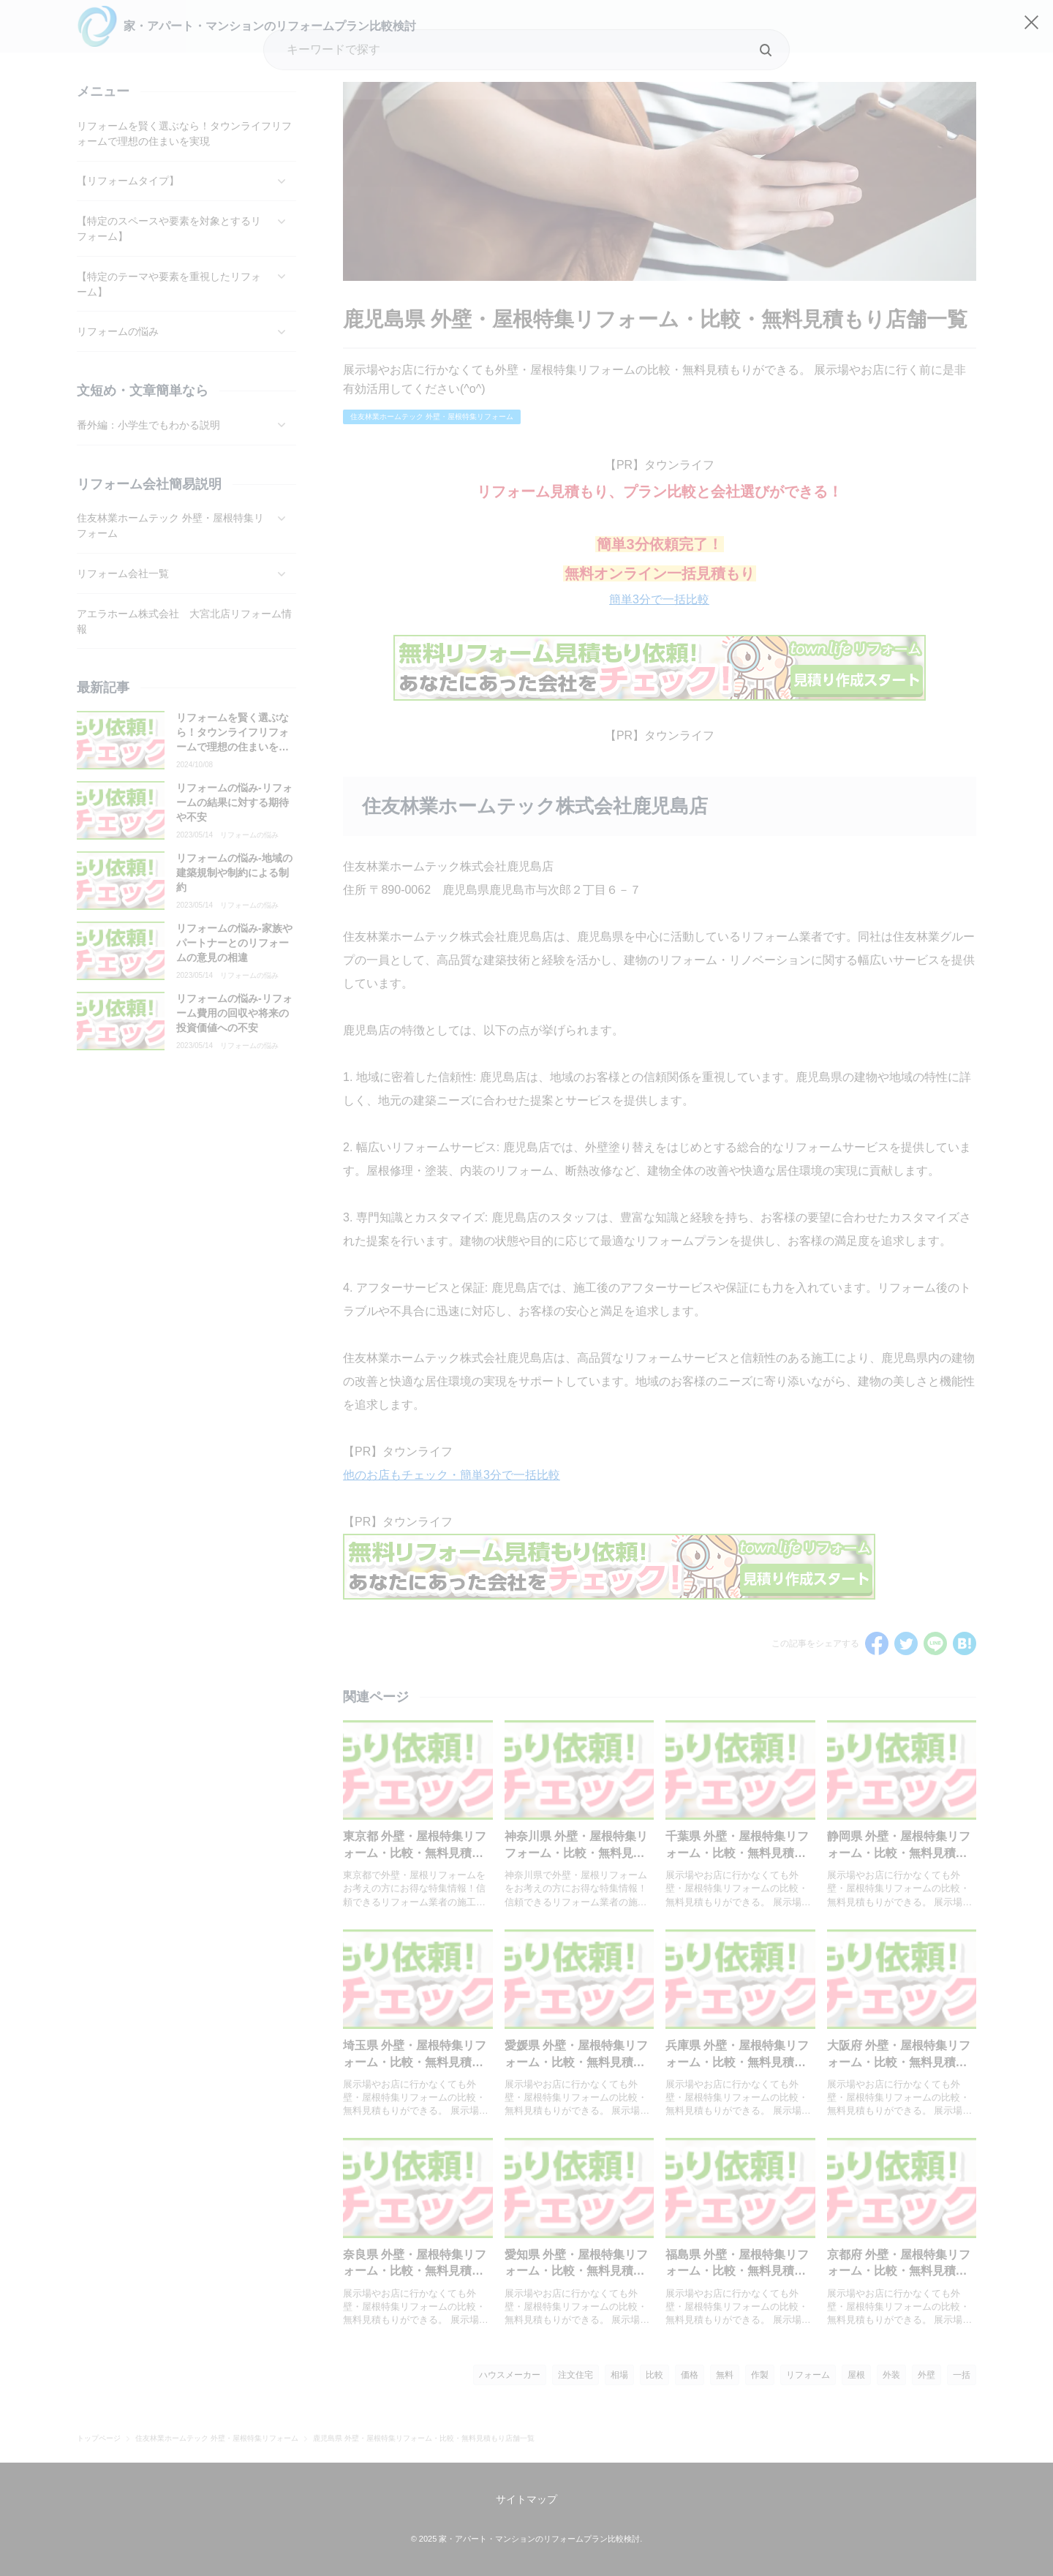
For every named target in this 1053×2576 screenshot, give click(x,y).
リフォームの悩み (249, 835)
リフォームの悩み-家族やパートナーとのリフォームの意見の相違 (234, 942)
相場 (619, 2375)
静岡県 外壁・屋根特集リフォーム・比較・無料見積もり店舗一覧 (898, 1852)
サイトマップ (526, 2499)
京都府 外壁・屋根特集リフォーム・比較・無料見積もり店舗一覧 (898, 2271)
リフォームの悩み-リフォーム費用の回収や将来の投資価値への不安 (234, 1013)
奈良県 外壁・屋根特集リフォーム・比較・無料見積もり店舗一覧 (414, 2271)
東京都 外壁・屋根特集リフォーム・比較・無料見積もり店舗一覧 (414, 1852)
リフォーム (808, 2375)
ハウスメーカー (509, 2375)
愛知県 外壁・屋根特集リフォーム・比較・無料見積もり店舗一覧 (576, 2271)
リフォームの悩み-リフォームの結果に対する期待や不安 (234, 802)
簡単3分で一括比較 (659, 599)
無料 (724, 2375)
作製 (760, 2375)
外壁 (926, 2375)
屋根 (856, 2375)
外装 (891, 2375)
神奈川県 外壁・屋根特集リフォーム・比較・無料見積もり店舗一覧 (576, 1852)
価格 (689, 2375)
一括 (961, 2375)
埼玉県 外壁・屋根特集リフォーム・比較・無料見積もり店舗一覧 (414, 2061)
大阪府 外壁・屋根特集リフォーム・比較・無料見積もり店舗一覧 (898, 2061)
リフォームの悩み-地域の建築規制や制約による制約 (234, 872)
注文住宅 (575, 2375)
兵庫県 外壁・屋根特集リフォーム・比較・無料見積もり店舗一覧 (737, 2061)
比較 (654, 2375)
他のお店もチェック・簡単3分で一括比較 (451, 1475)
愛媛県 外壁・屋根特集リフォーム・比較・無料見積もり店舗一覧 (576, 2061)
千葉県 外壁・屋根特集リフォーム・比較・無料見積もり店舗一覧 (737, 1852)
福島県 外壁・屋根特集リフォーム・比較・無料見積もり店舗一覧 (737, 2271)
